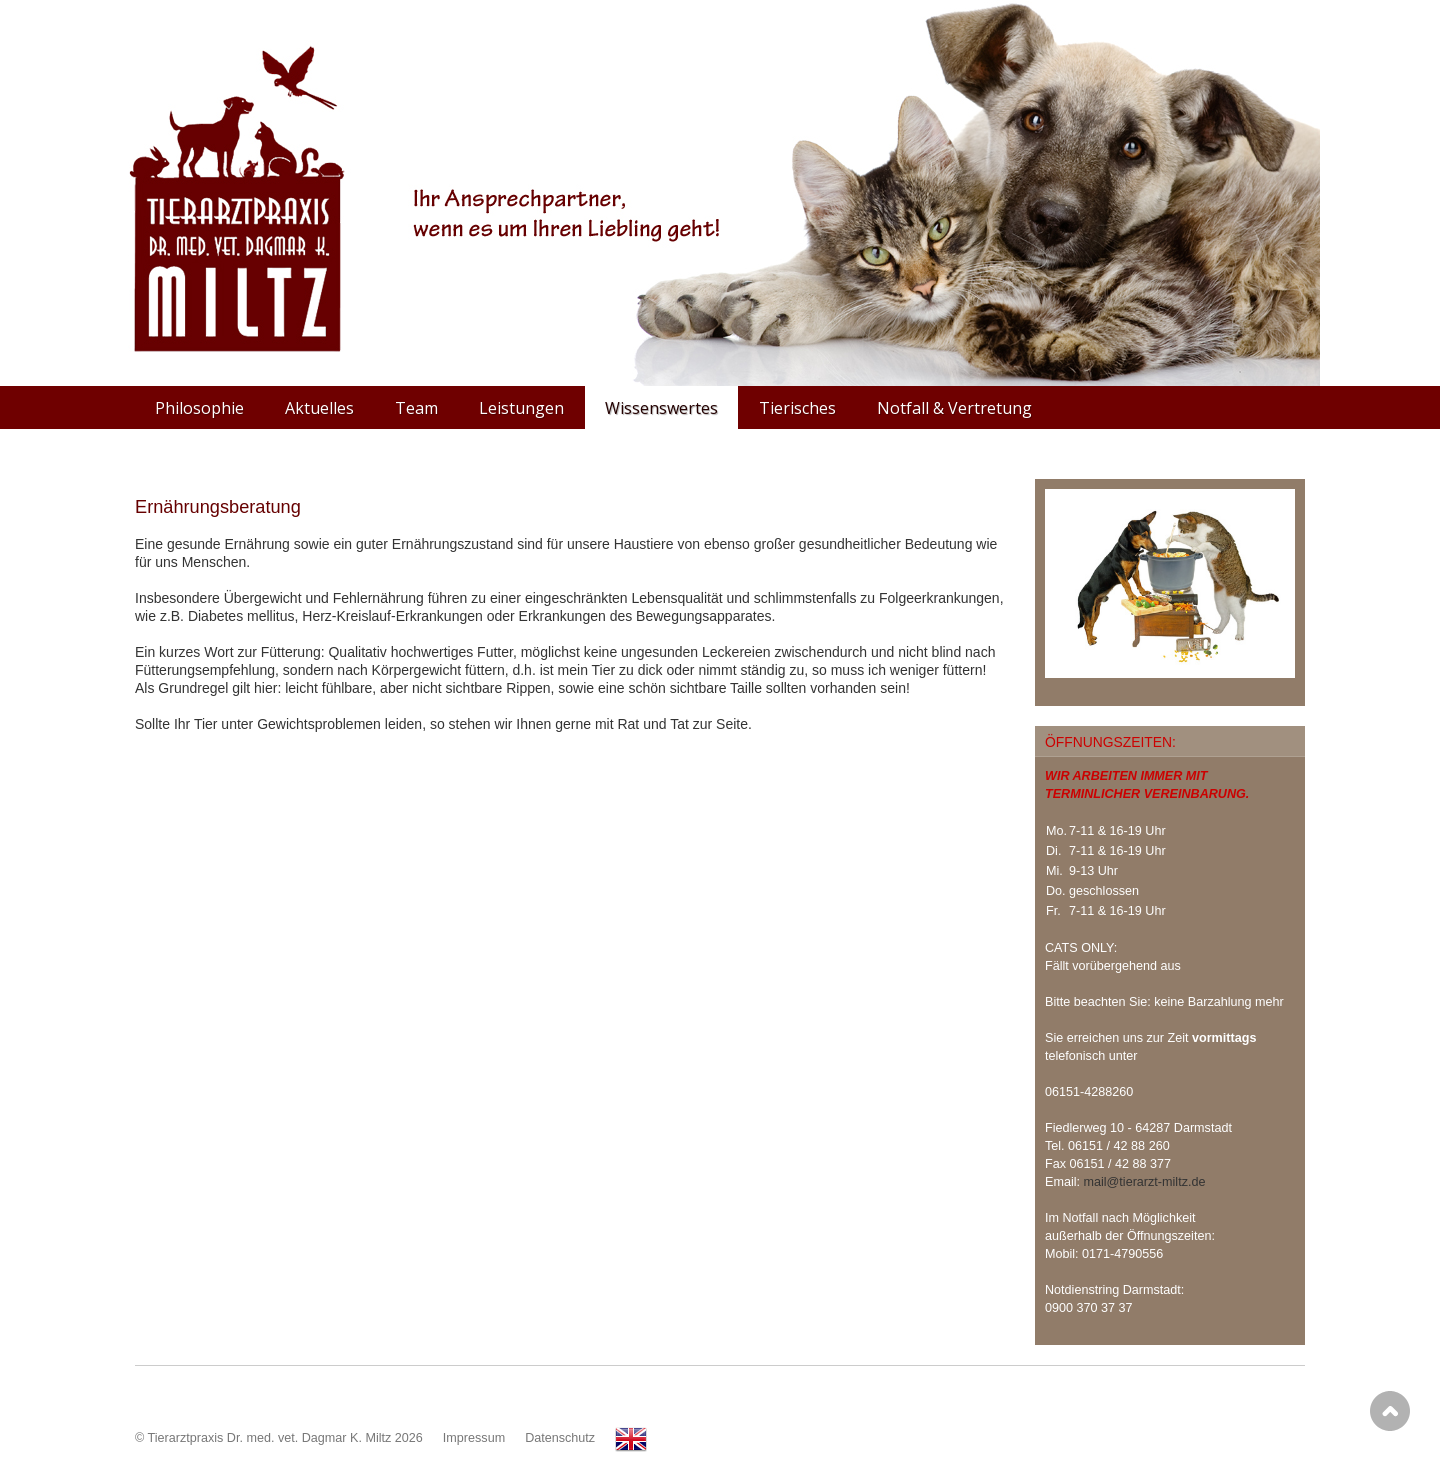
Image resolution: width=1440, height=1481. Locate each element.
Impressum (474, 1438)
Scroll (1390, 1411)
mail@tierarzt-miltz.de (1145, 1182)
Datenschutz (560, 1438)
